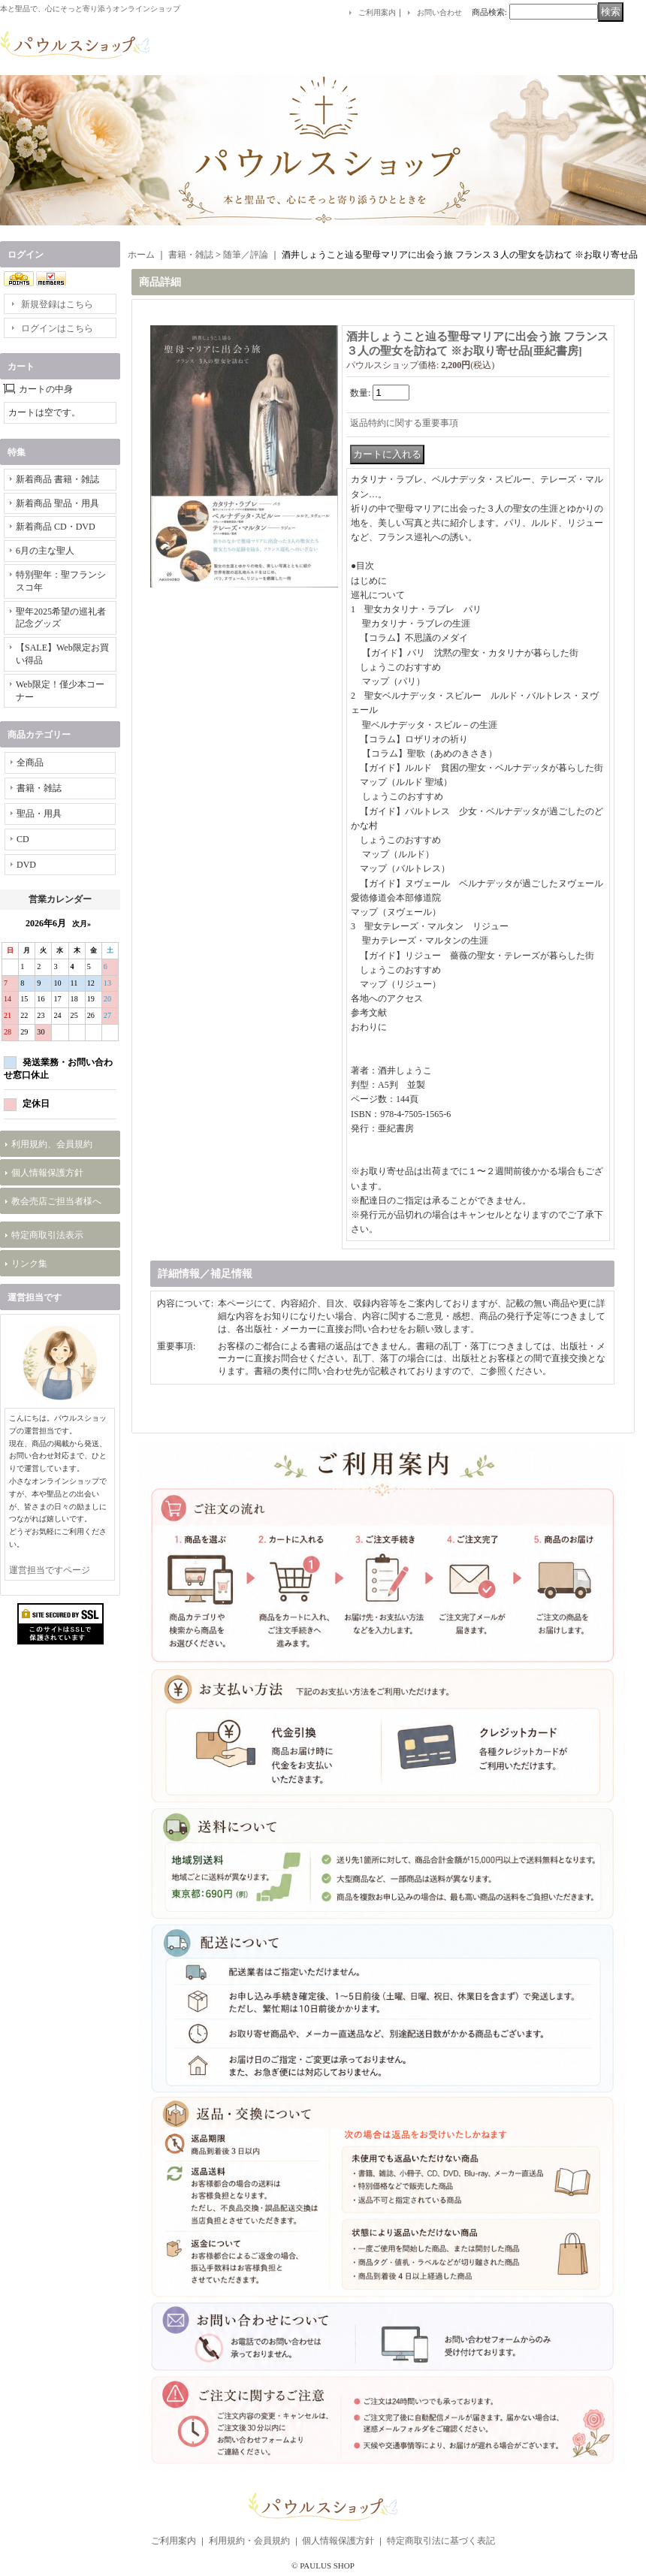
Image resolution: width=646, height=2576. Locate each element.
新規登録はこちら (57, 304)
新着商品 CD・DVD (55, 526)
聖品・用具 (39, 813)
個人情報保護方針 (47, 1172)
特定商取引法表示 (47, 1235)
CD (23, 839)
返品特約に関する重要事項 (404, 423)
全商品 (30, 762)
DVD (26, 864)
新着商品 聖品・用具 (57, 503)
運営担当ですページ (49, 1570)
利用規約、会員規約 (51, 1144)
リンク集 (29, 1263)
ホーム (141, 254)
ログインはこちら (57, 328)
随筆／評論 (245, 254)
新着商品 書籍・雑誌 (57, 479)
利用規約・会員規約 (249, 2540)
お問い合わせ (439, 12)
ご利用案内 (377, 12)
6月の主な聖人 (45, 550)
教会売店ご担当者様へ (56, 1201)
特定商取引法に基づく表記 (441, 2540)
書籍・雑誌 (39, 788)
